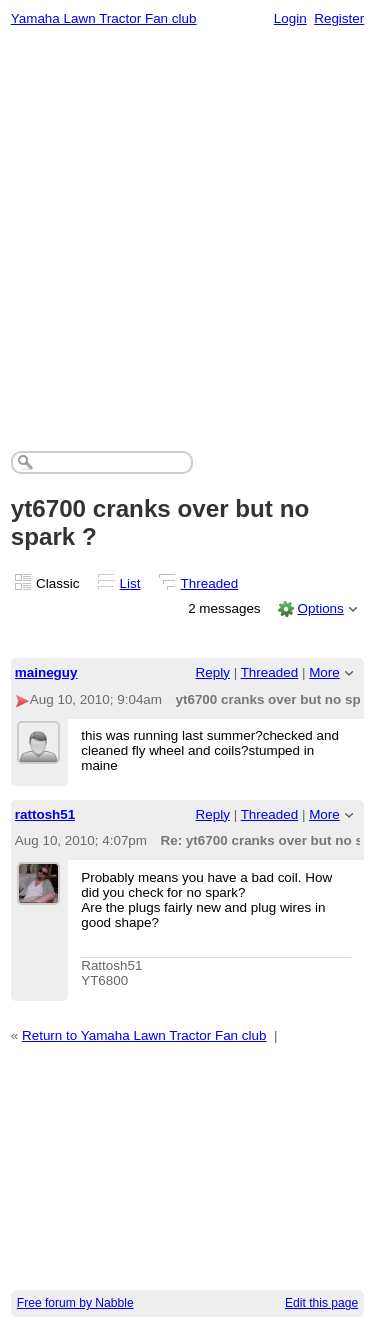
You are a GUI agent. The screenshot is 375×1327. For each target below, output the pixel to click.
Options (320, 608)
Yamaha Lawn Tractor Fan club (104, 18)
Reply (213, 672)
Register (339, 18)
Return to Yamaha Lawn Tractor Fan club (144, 1035)
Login (290, 18)
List (130, 583)
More (324, 672)
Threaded (210, 583)
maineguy (46, 672)
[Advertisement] (187, 233)
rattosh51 (45, 814)
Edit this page (321, 1303)
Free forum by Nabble (75, 1303)
